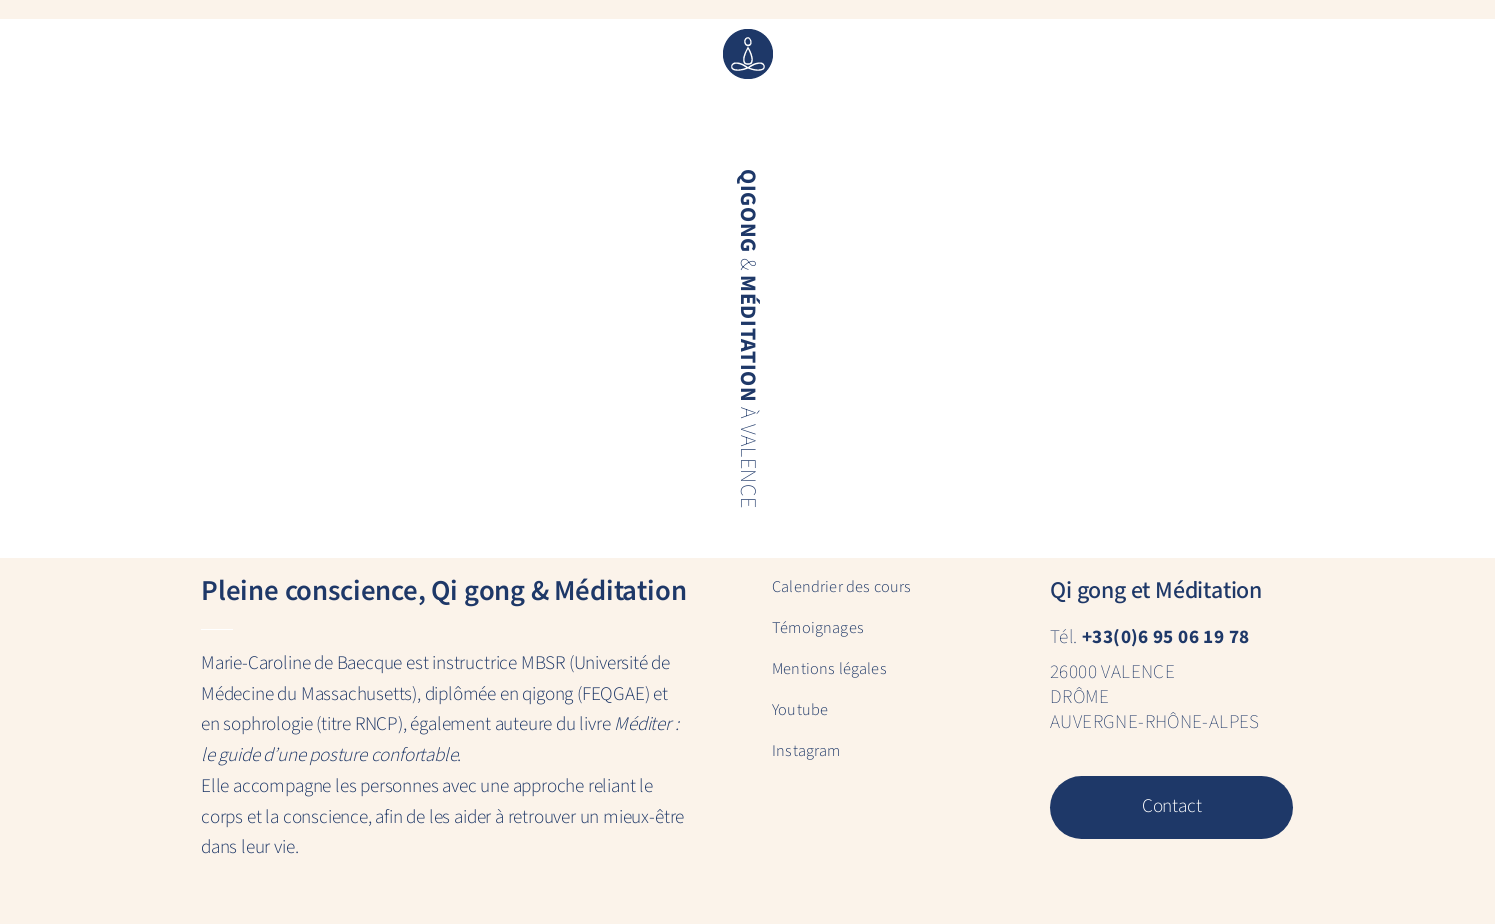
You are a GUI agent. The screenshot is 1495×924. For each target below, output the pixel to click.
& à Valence (746, 338)
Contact (1172, 806)
